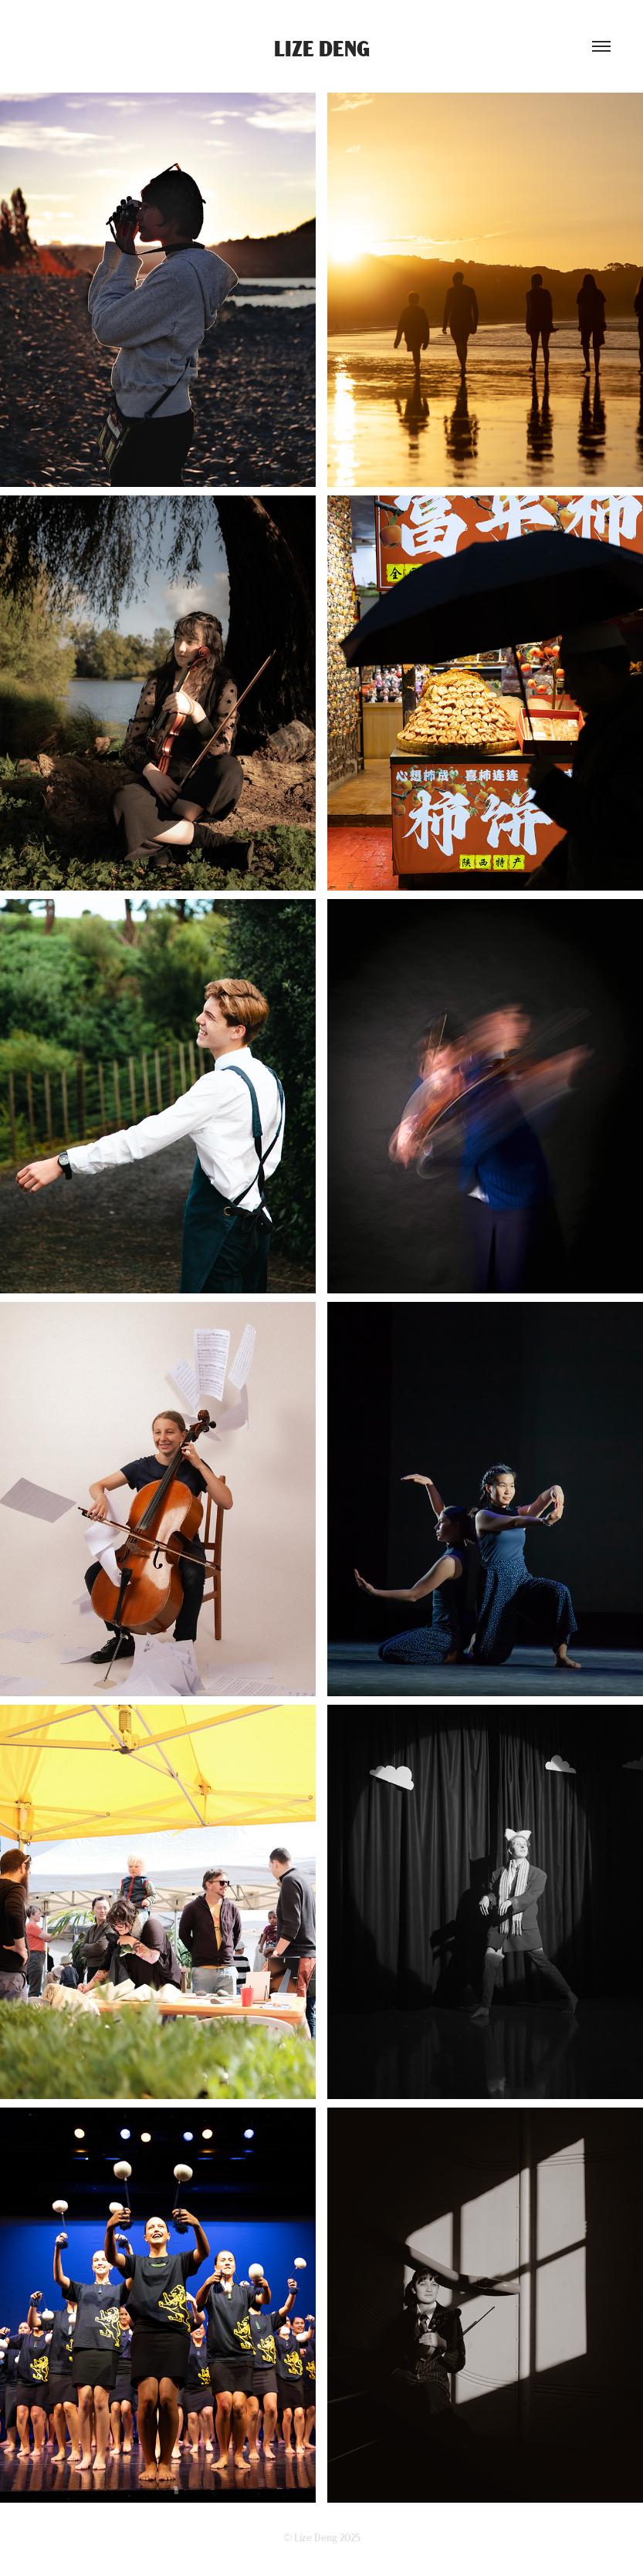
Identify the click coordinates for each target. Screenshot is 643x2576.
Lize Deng (322, 47)
